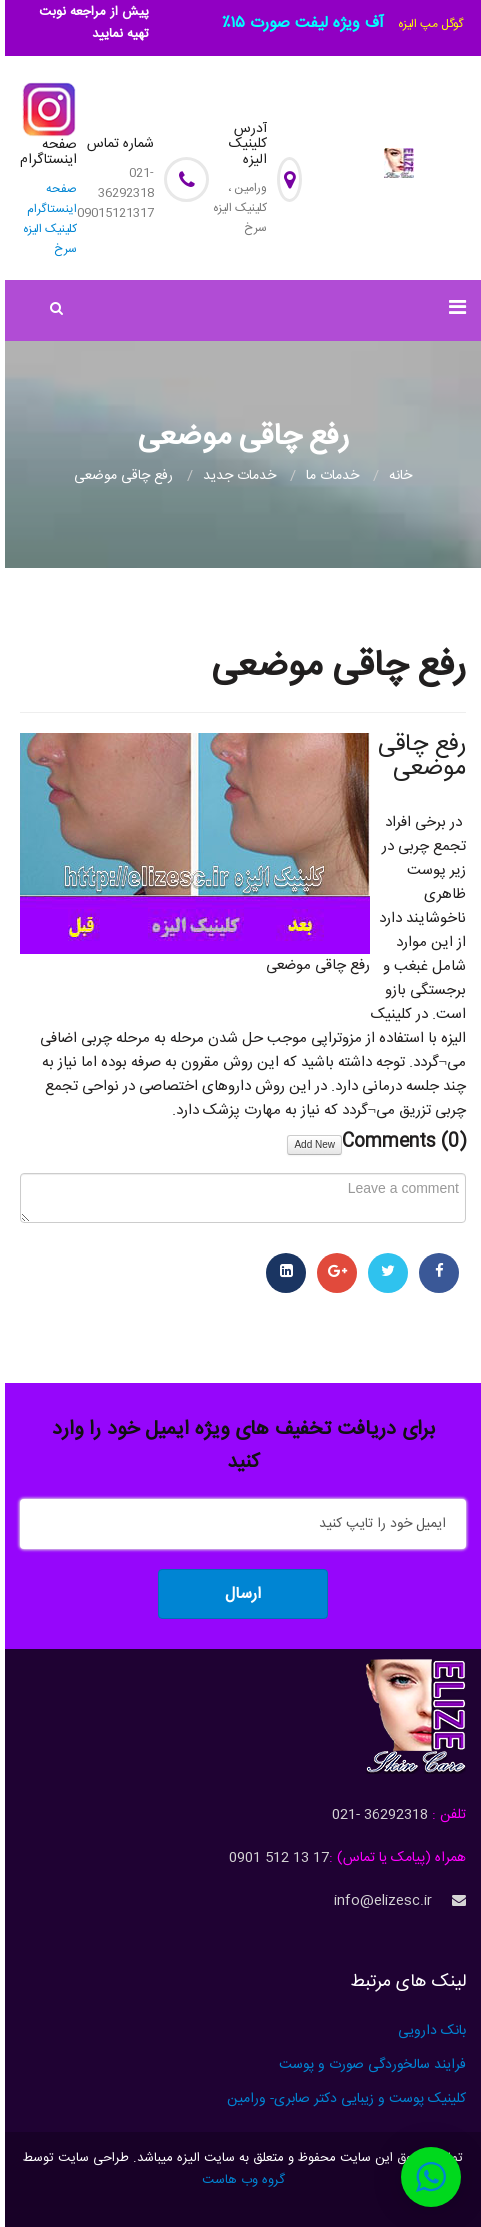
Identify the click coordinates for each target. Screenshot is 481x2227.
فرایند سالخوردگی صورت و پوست (372, 2065)
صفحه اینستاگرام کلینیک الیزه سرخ (50, 219)
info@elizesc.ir (383, 1901)
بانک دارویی (432, 2031)
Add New (314, 1144)
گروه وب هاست (243, 2180)
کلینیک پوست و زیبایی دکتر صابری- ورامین (346, 2099)
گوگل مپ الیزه (430, 24)
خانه (400, 476)
